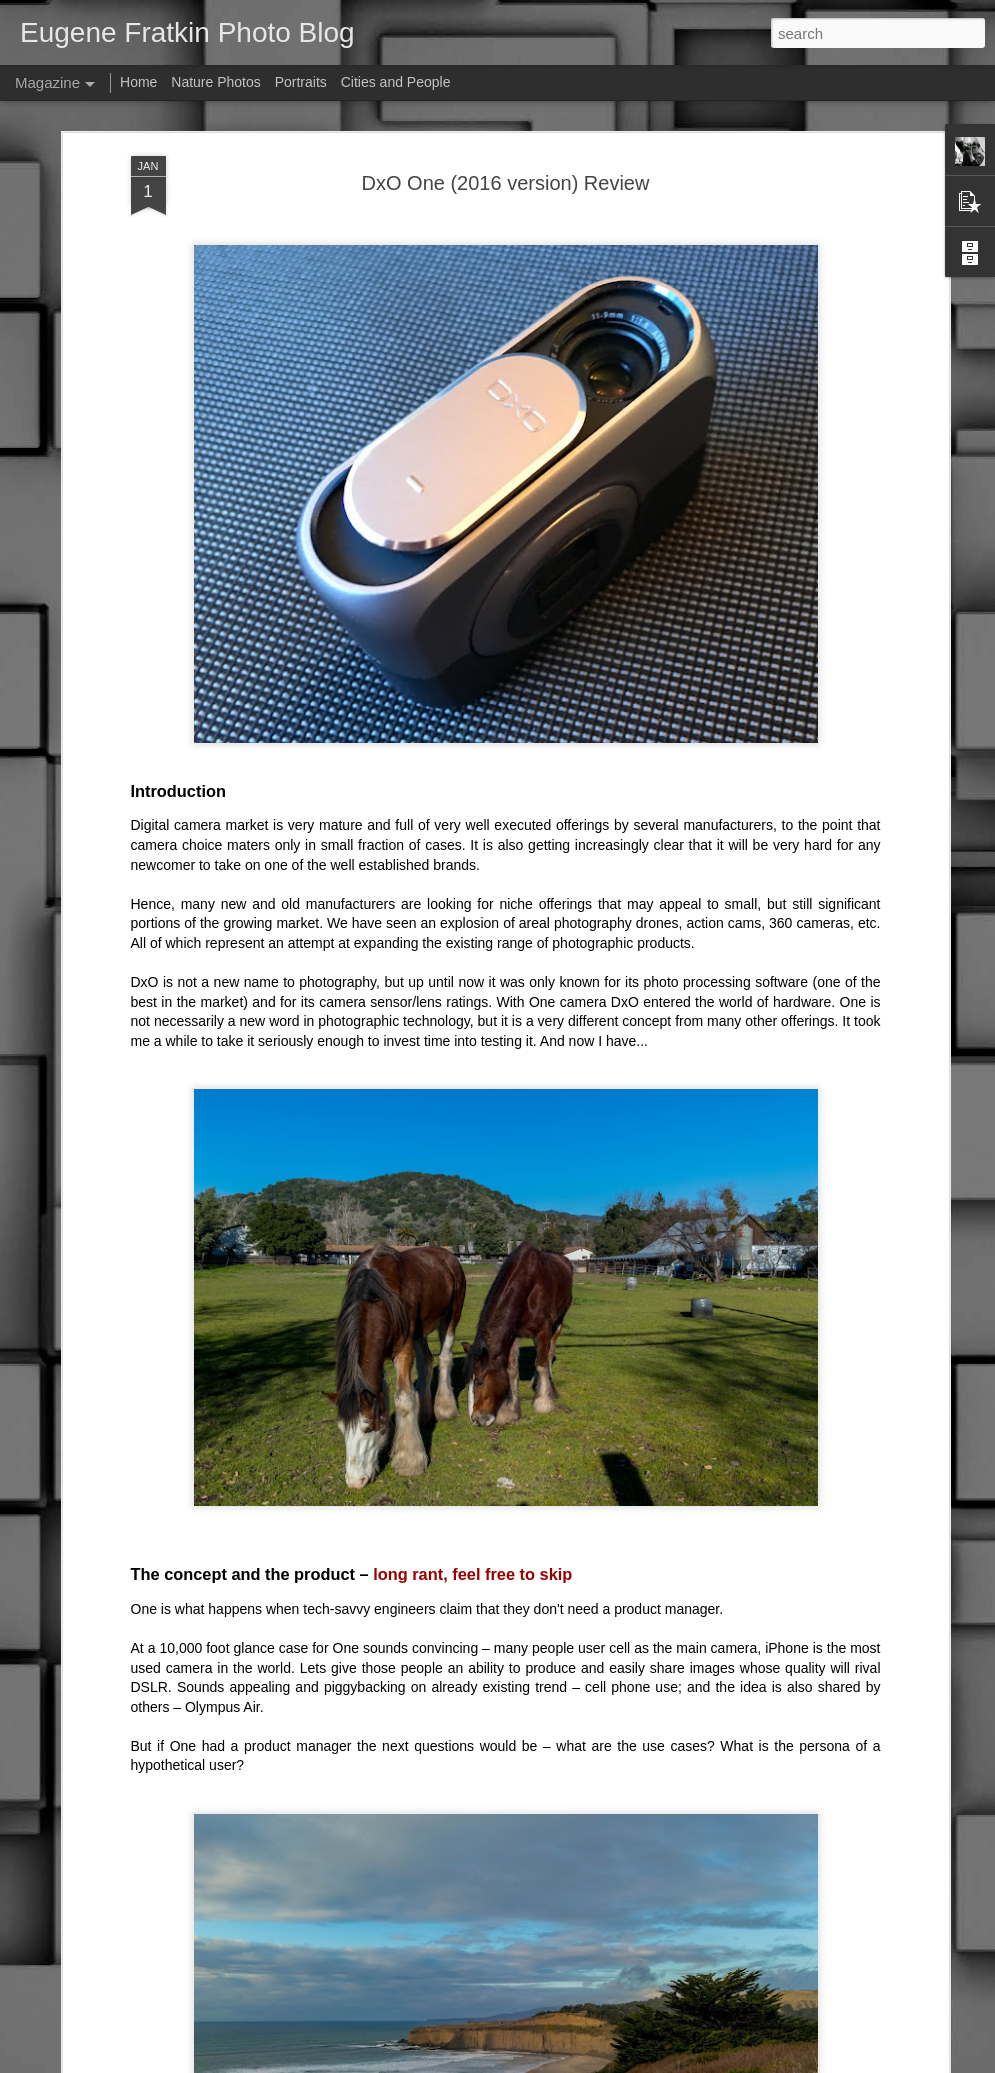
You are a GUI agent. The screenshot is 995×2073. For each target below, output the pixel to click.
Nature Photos (216, 82)
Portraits (301, 82)
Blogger (617, 2062)
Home (138, 82)
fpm (523, 2062)
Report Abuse (676, 2062)
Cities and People (396, 82)
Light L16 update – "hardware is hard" (443, 1823)
